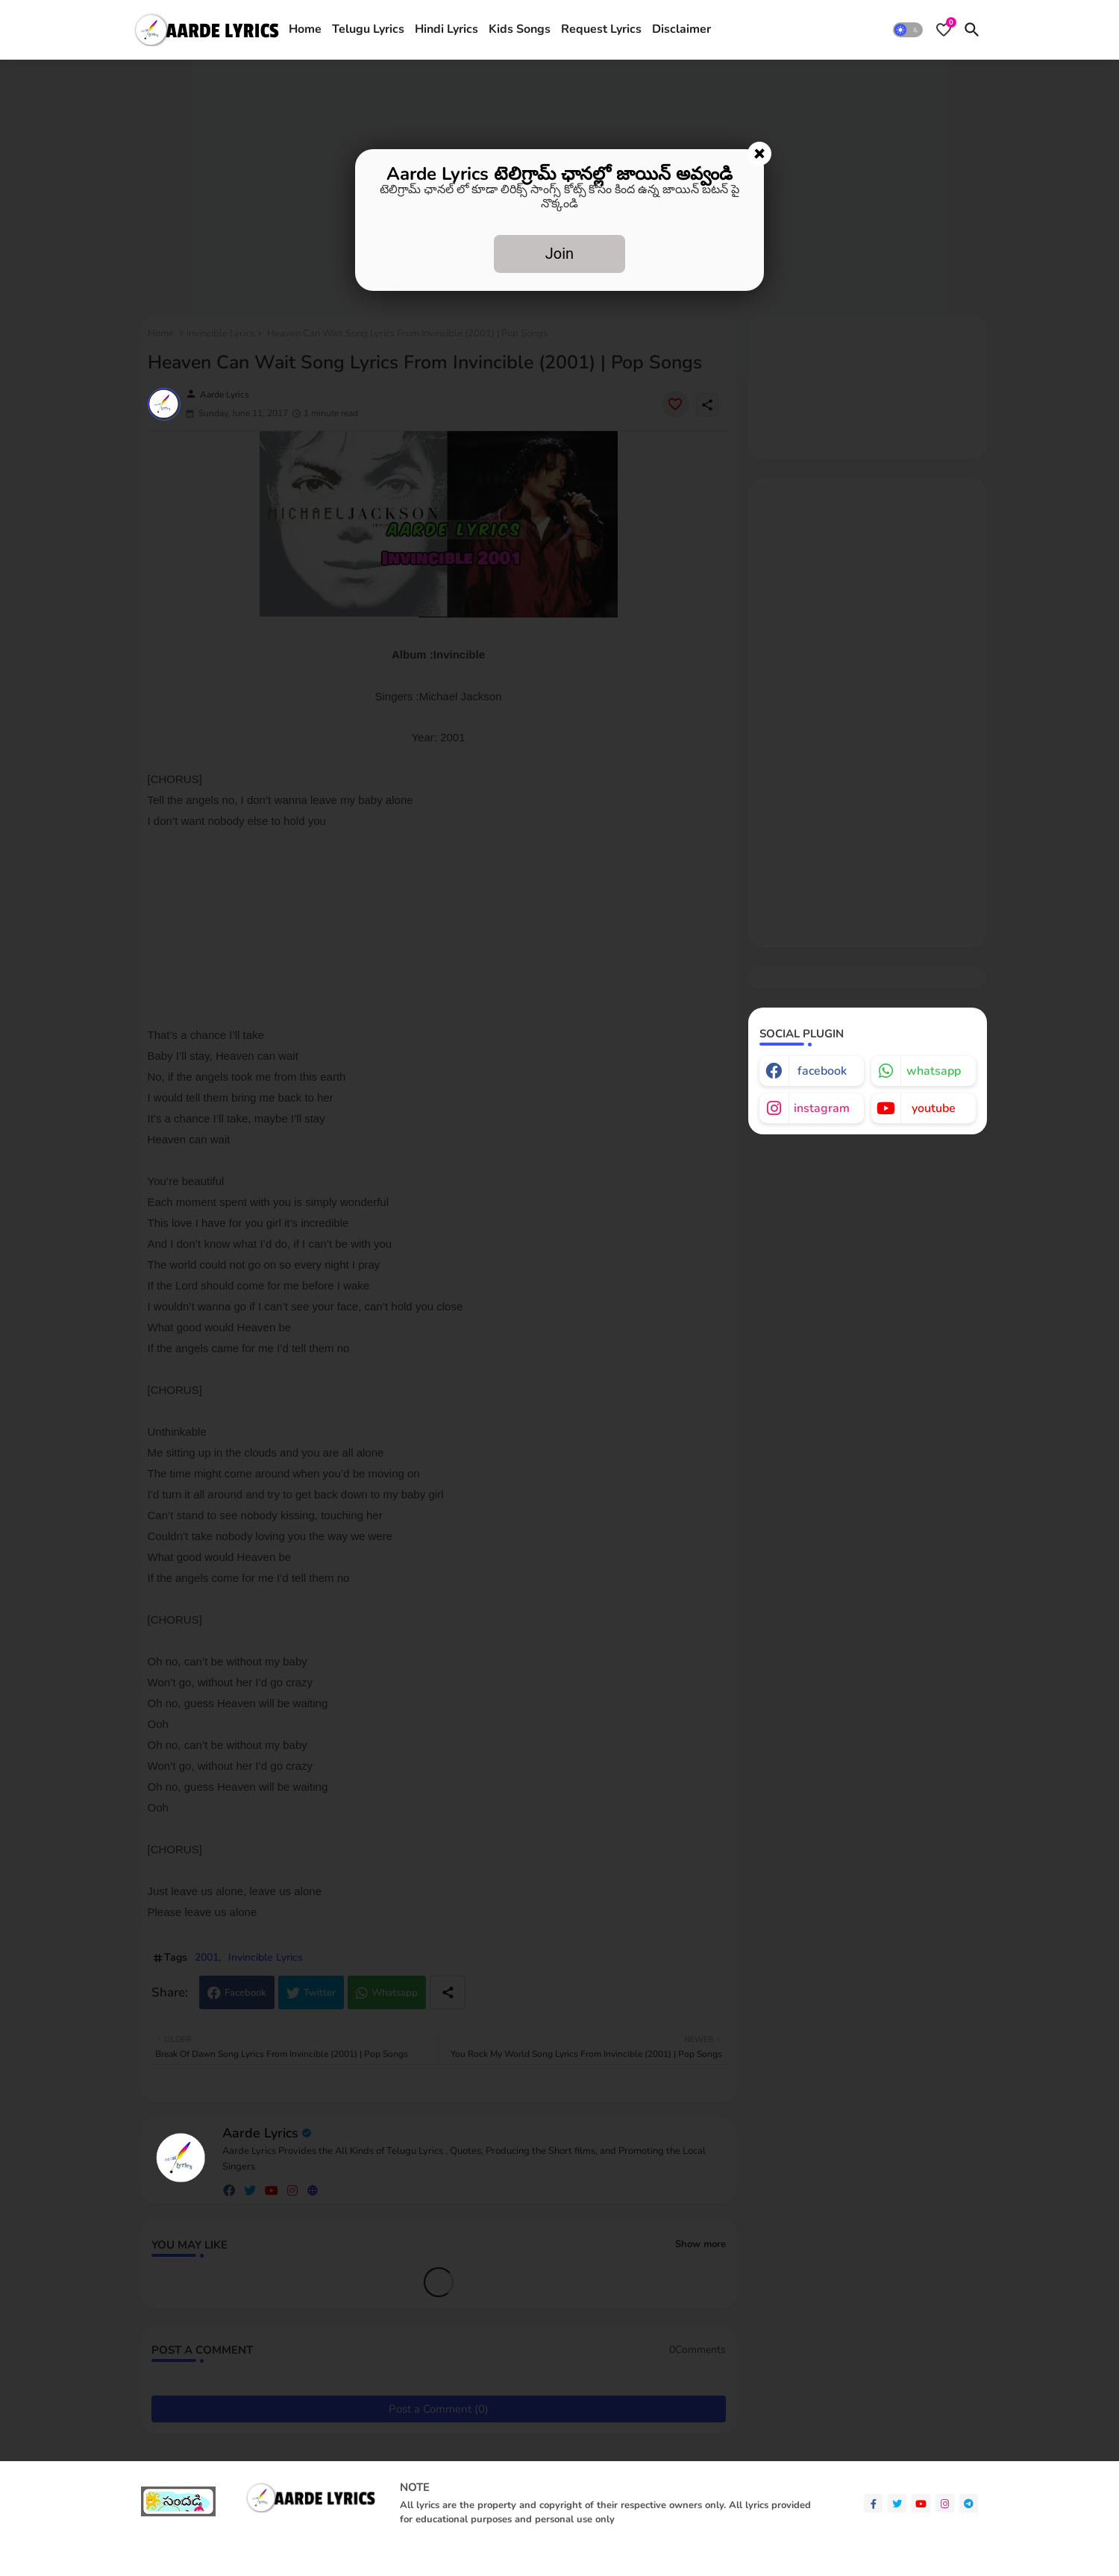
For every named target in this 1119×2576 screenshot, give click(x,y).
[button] (908, 29)
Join (559, 254)
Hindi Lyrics (446, 29)
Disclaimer (681, 29)
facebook (822, 1071)
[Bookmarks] (943, 30)
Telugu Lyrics (368, 29)
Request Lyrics (601, 29)
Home (305, 29)
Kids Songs (520, 29)
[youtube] (921, 2503)
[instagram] (944, 2503)
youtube (934, 1108)
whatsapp (933, 1071)
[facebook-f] (873, 2503)
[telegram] (968, 2503)
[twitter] (897, 2503)
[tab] (305, 30)
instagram (822, 1108)
